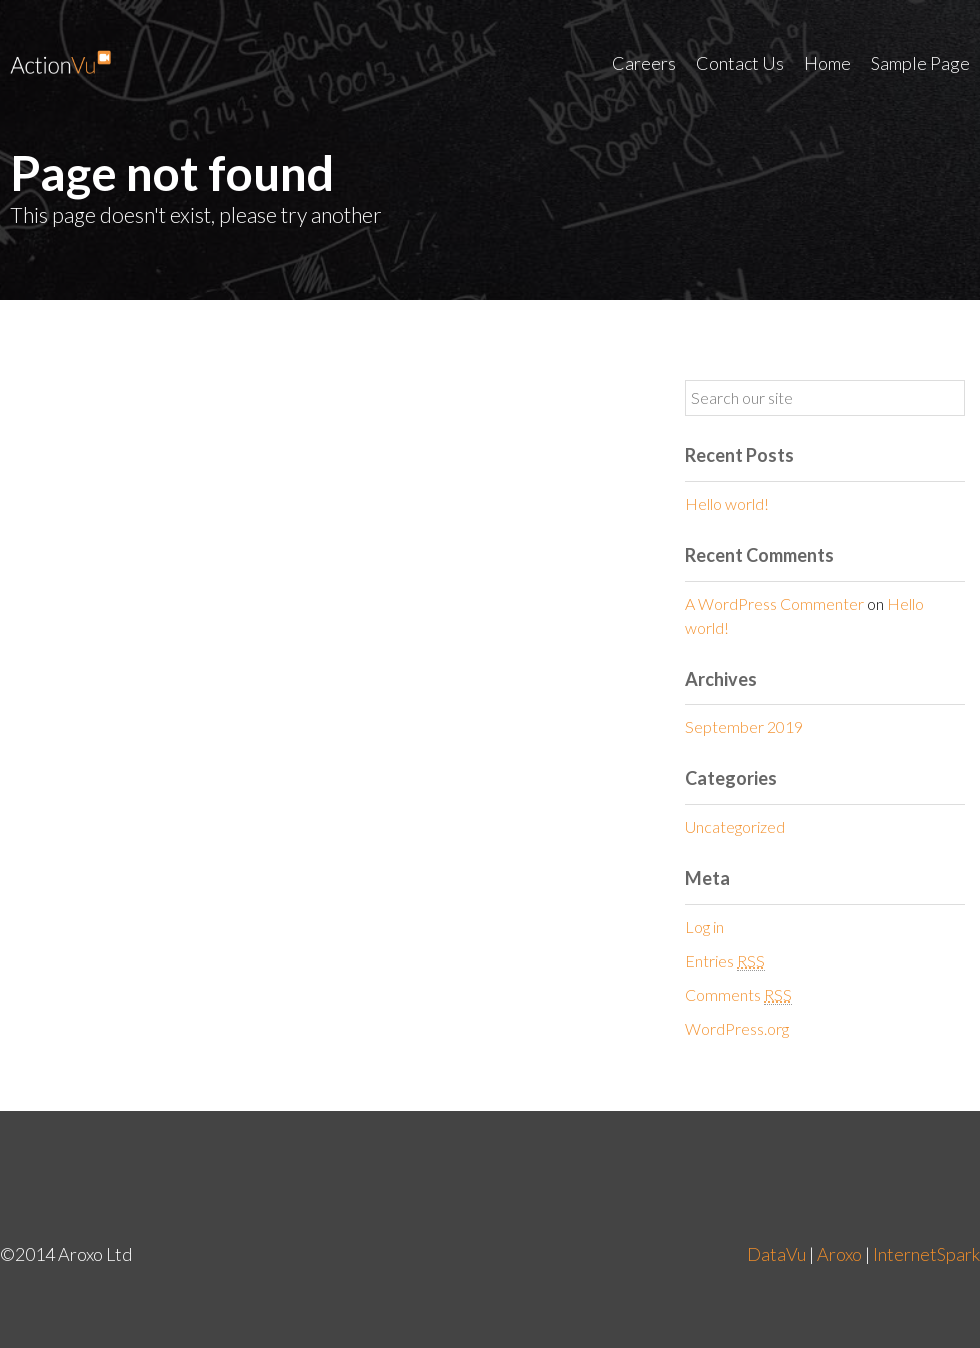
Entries (725, 961)
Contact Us (740, 63)
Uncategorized (735, 826)
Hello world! (727, 503)
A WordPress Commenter (774, 603)
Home (827, 63)
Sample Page (920, 63)
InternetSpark (926, 1254)
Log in (704, 926)
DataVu (776, 1254)
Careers (644, 63)
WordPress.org (737, 1028)
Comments (738, 995)
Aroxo (839, 1254)
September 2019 (744, 726)
